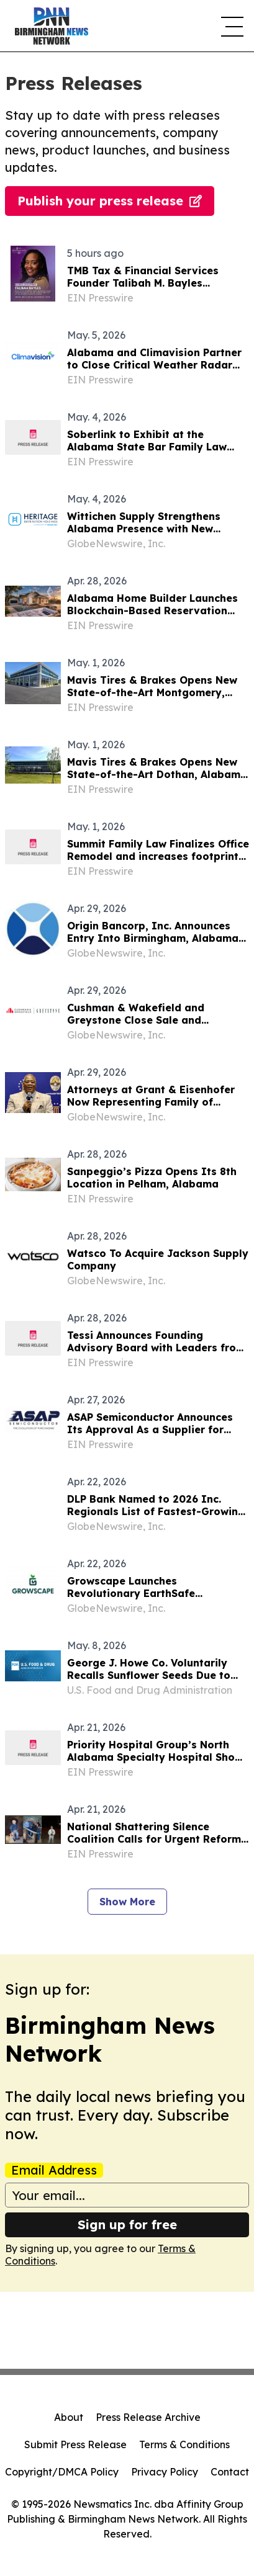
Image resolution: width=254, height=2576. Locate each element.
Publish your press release (109, 200)
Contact (230, 2472)
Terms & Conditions (184, 2444)
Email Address (54, 2170)
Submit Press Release (75, 2444)
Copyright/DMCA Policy (62, 2472)
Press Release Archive (148, 2417)
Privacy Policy (164, 2472)
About (68, 2417)
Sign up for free (127, 2224)
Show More (127, 1901)
